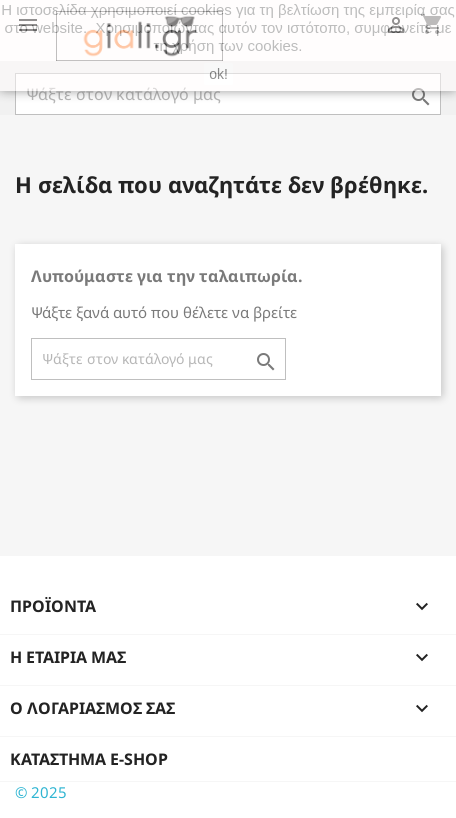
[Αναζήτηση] (228, 94)
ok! (218, 74)
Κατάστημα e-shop (89, 759)
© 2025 (41, 792)
